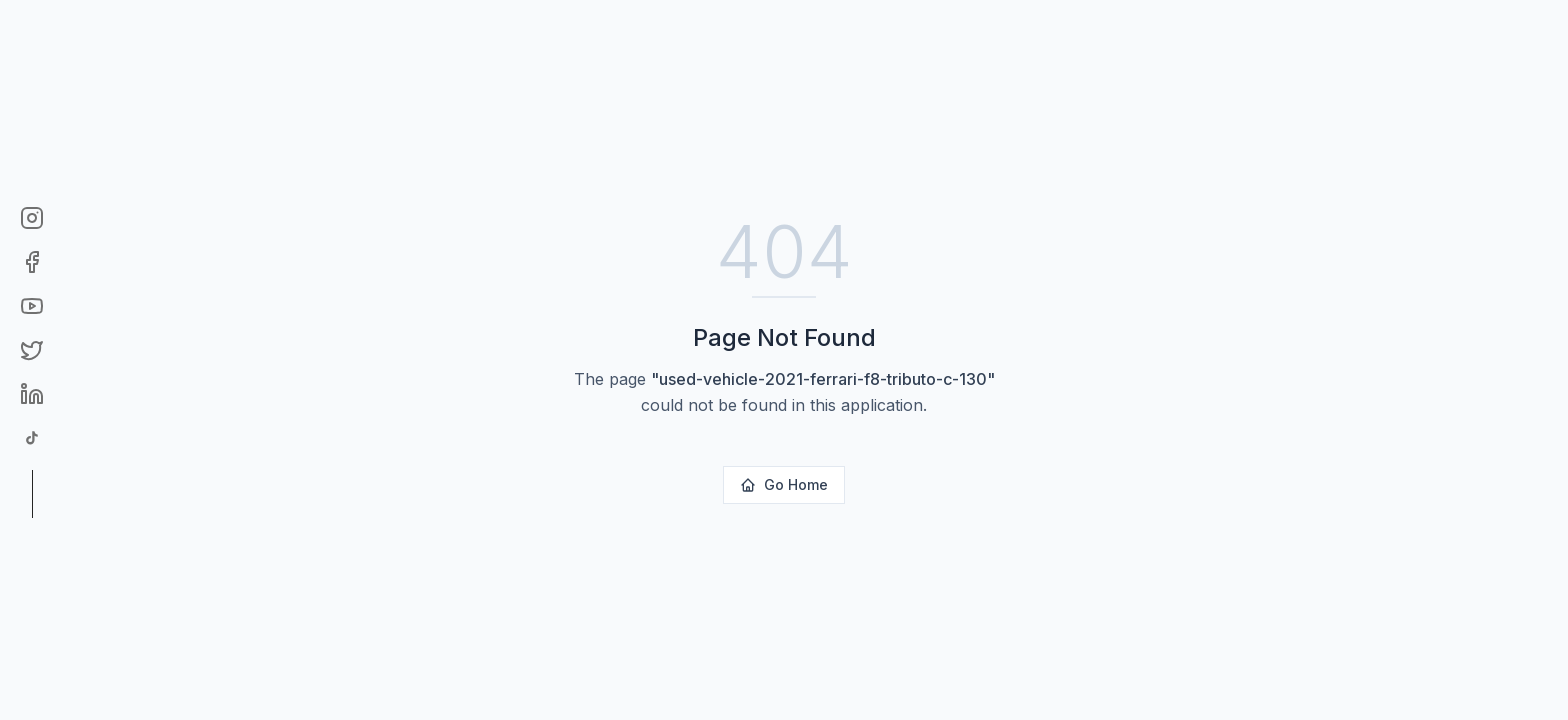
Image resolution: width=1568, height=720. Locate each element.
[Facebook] (32, 262)
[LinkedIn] (32, 394)
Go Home (784, 484)
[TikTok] (32, 438)
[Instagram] (32, 218)
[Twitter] (32, 350)
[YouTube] (32, 306)
